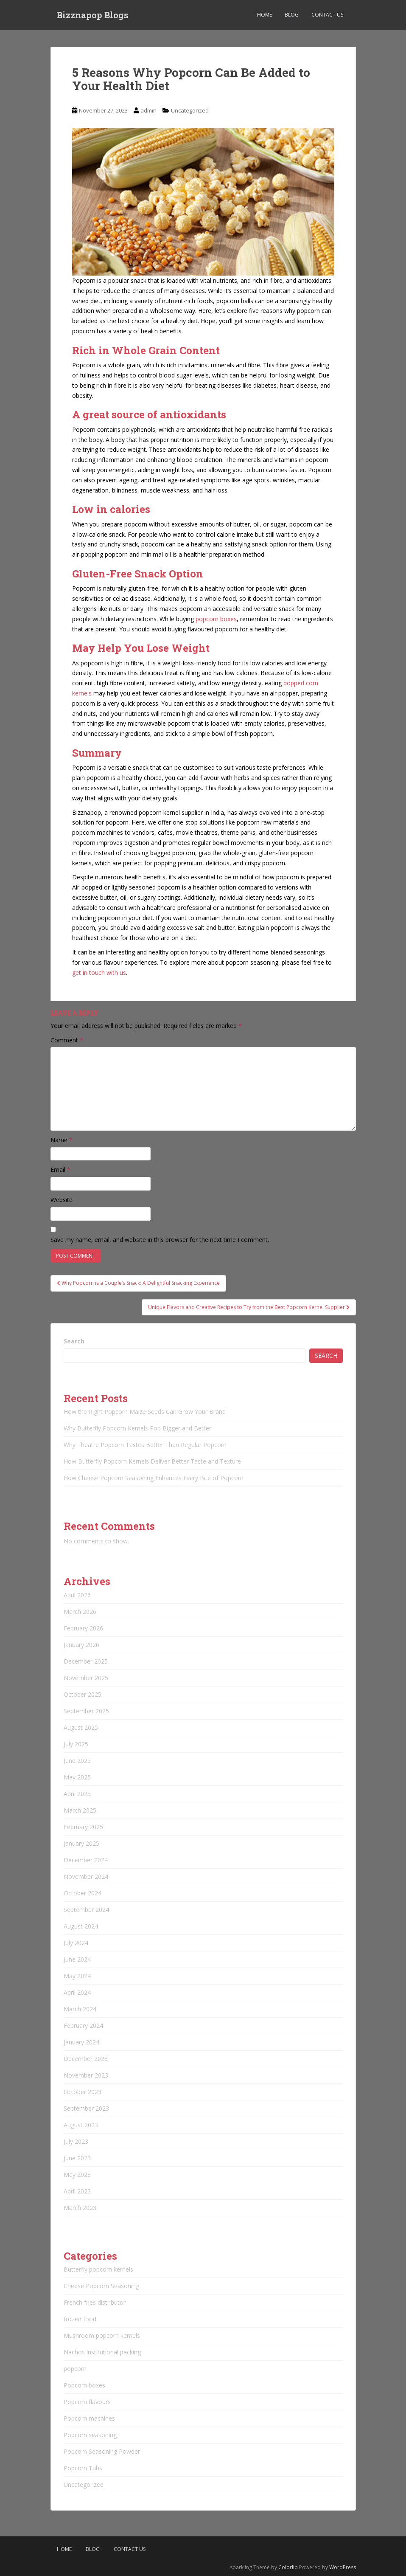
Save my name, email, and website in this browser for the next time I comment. (159, 1240)
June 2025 (77, 1761)
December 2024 (86, 1860)
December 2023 (86, 2059)
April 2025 (77, 1794)
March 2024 (80, 2009)
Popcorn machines (89, 2418)
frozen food (80, 2319)
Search (74, 1341)
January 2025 (81, 1843)
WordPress (342, 2567)
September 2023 (86, 2108)
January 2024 (81, 2042)
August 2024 (81, 1926)
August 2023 (81, 2125)
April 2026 (77, 1595)
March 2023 (80, 2208)
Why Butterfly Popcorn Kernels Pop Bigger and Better (137, 1428)
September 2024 (86, 1910)
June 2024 (77, 1959)
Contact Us (327, 14)
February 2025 (83, 1827)
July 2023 (76, 2141)
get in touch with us (99, 972)
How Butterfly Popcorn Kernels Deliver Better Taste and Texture (152, 1461)
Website (61, 1200)
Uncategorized (190, 110)
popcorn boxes (216, 619)
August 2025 (81, 1727)
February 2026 (83, 1628)
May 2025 (77, 1777)
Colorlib (288, 2567)
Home (264, 14)
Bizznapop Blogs (93, 14)
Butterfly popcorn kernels (98, 2269)
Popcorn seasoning (90, 2435)
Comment (66, 1040)
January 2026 (81, 1645)
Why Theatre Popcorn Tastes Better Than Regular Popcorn (145, 1445)
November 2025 (86, 1678)
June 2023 (77, 2158)
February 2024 (83, 2025)
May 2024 (77, 1976)
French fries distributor (95, 2302)
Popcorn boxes (84, 2385)
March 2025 (80, 1810)
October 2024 (82, 1893)
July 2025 (76, 1744)
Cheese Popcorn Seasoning (101, 2286)
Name (61, 1140)
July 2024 (76, 1943)
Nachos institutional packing (102, 2352)
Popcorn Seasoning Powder (102, 2451)
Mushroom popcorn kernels (102, 2335)
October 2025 (82, 1694)
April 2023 (77, 2191)
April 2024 (77, 1992)
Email (60, 1170)
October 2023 (82, 2092)
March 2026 (80, 1612)
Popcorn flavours (87, 2402)
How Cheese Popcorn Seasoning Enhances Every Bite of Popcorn (154, 1478)
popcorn (75, 2369)
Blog (292, 14)
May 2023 (77, 2175)
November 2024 (86, 1876)
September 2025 (86, 1711)
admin (148, 110)
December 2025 (86, 1661)
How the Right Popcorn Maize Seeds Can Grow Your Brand (145, 1412)
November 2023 (86, 2075)
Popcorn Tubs (83, 2468)
